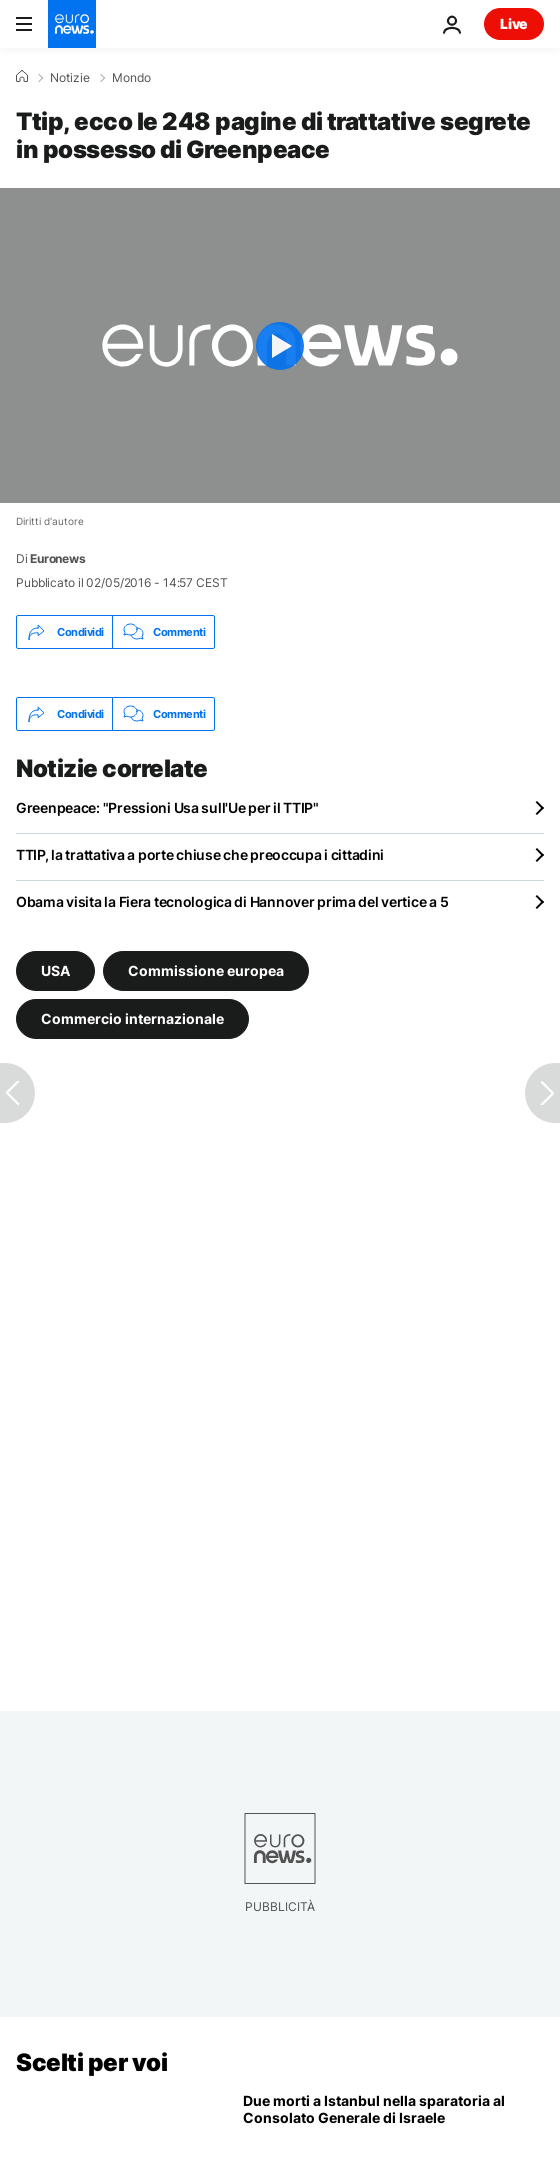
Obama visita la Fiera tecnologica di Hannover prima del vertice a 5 (232, 901)
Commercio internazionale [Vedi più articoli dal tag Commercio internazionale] (132, 1018)
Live (514, 23)
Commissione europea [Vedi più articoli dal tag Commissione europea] (206, 970)
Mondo (131, 78)
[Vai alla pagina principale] (72, 24)
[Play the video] (280, 345)
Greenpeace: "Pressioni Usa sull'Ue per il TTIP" (167, 807)
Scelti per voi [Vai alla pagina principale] (91, 2062)
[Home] (22, 77)
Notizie (70, 78)
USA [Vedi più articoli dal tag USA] (55, 970)
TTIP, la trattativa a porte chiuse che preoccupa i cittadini (200, 854)
